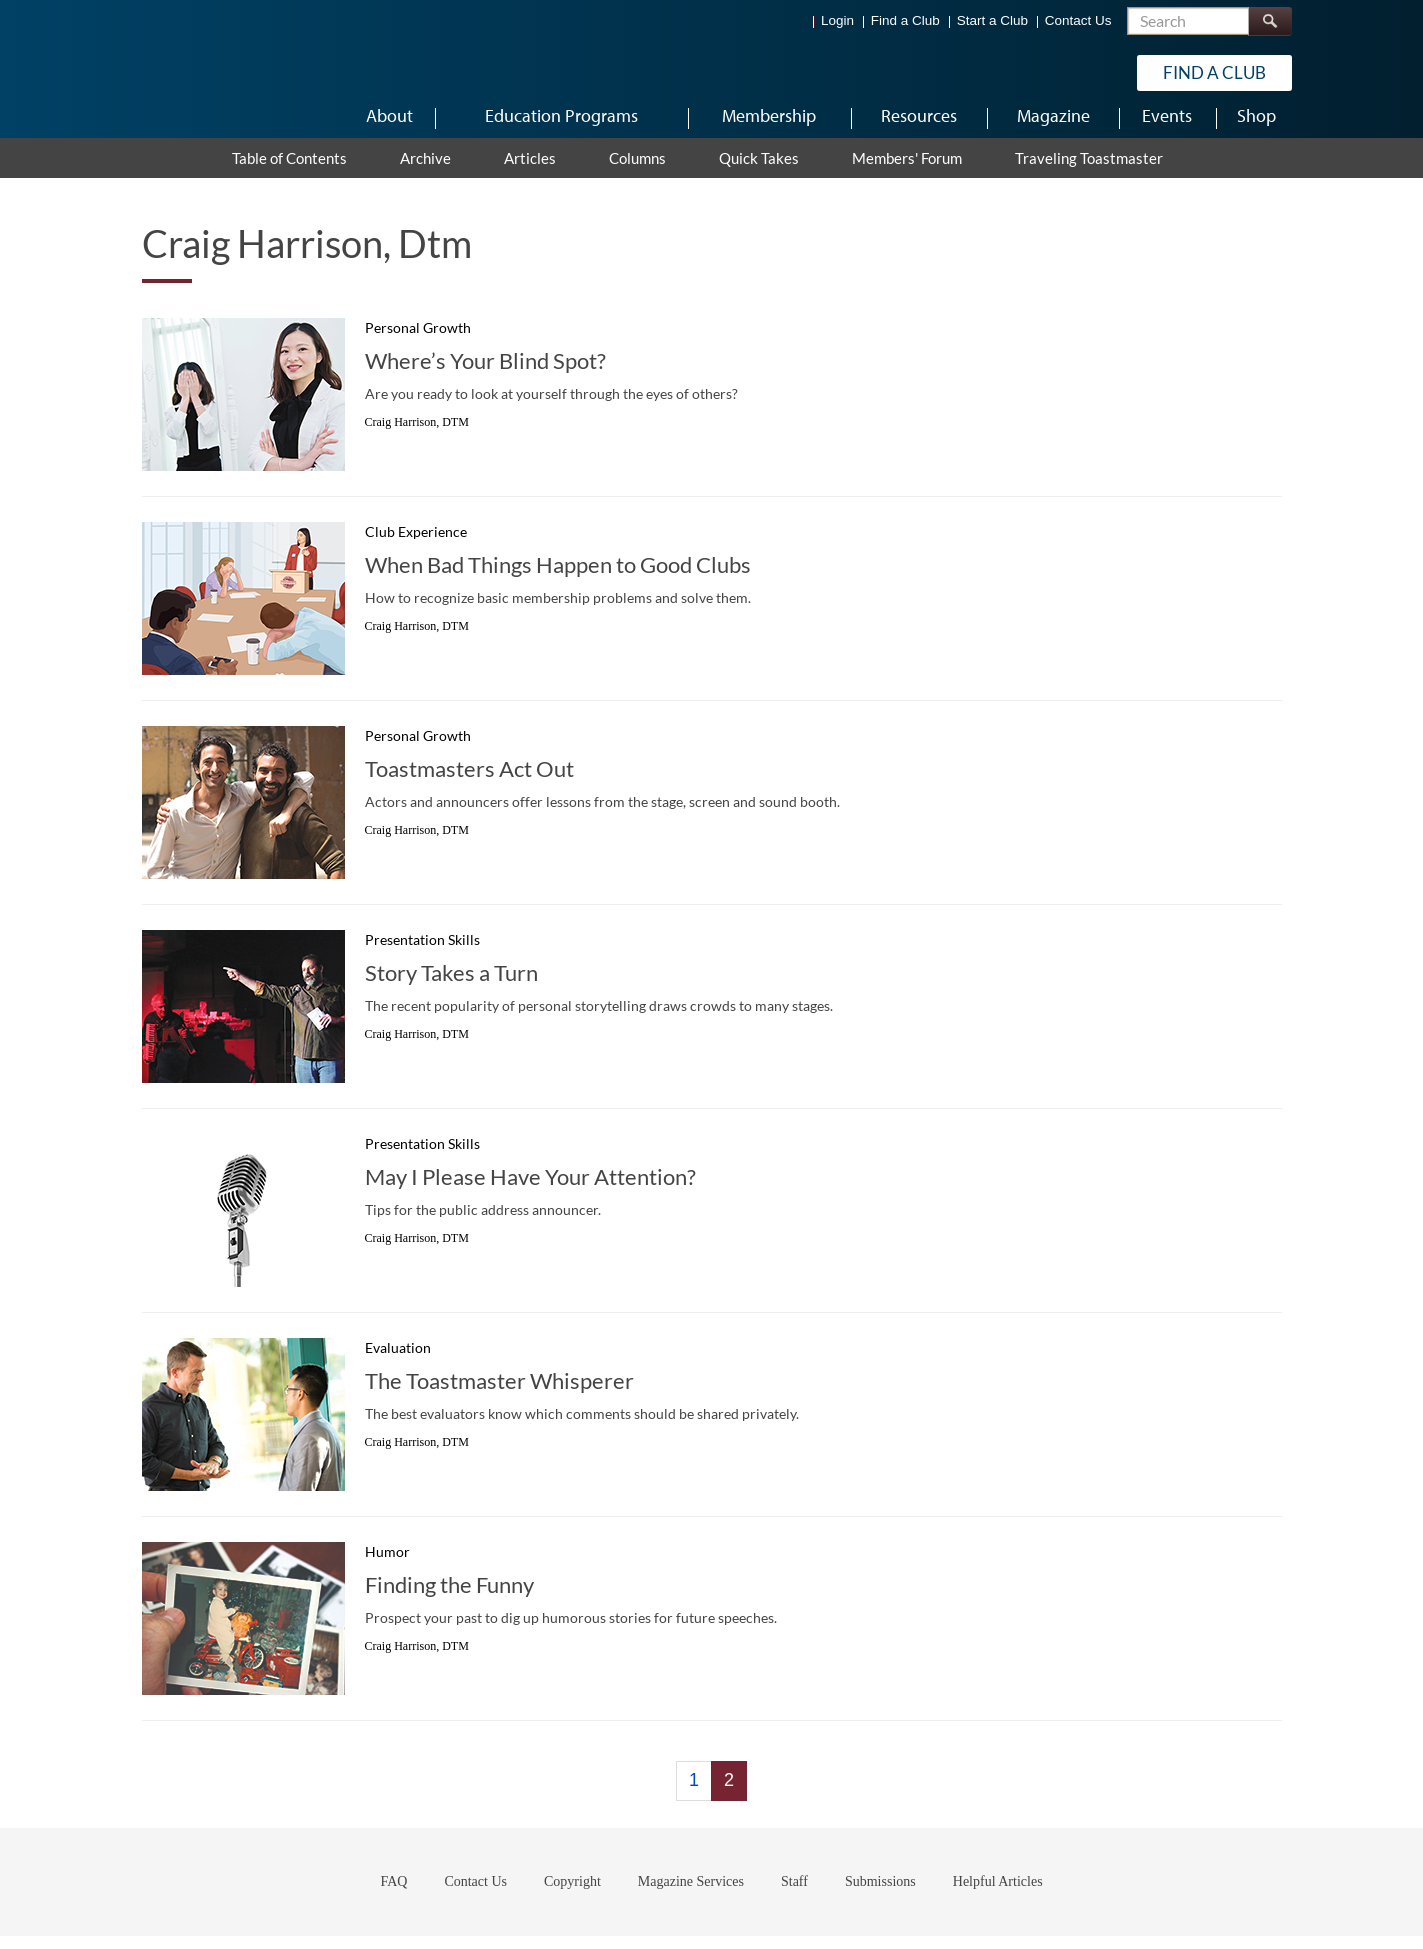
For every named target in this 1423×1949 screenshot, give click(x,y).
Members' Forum (907, 171)
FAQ (393, 1894)
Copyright (572, 1894)
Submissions (880, 1894)
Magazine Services (691, 1894)
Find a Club (905, 20)
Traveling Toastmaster (1089, 171)
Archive (425, 171)
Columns (637, 171)
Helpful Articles (998, 1894)
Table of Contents (289, 171)
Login (837, 20)
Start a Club (992, 20)
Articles (530, 171)
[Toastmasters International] (199, 72)
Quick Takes (759, 171)
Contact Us (1078, 20)
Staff (794, 1894)
